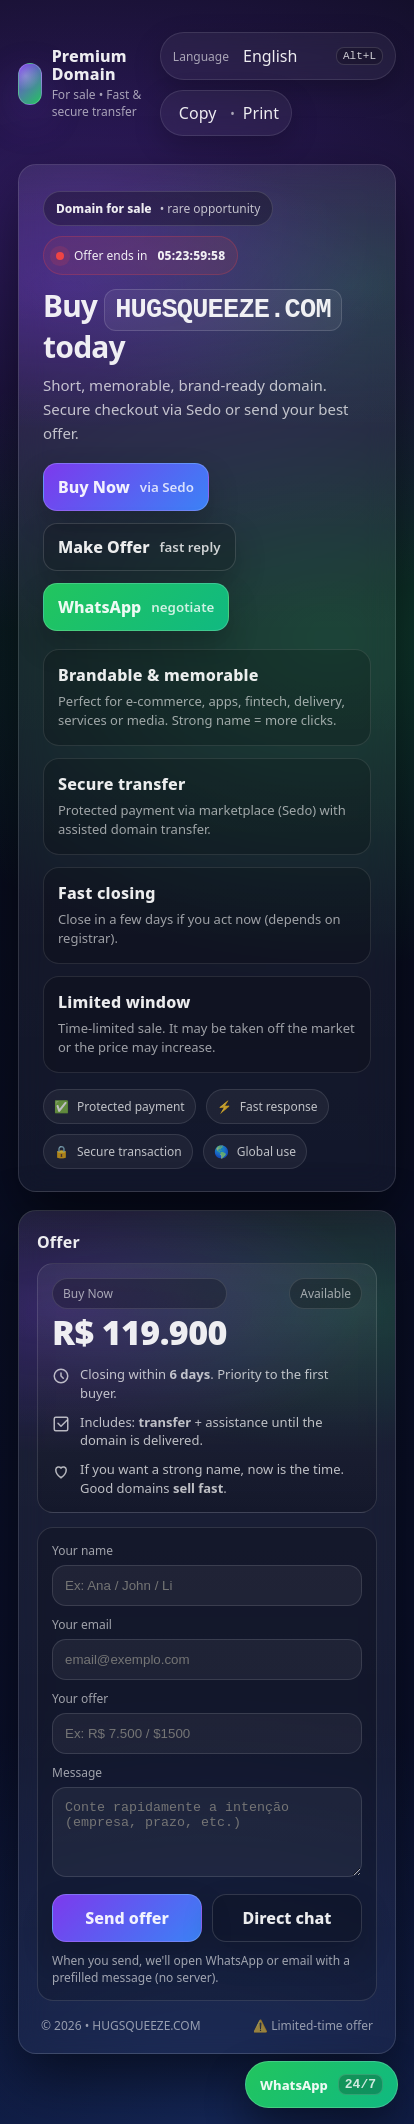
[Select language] (282, 56)
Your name (82, 1550)
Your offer (80, 1698)
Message (77, 1772)
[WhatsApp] (321, 2084)
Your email (82, 1624)
